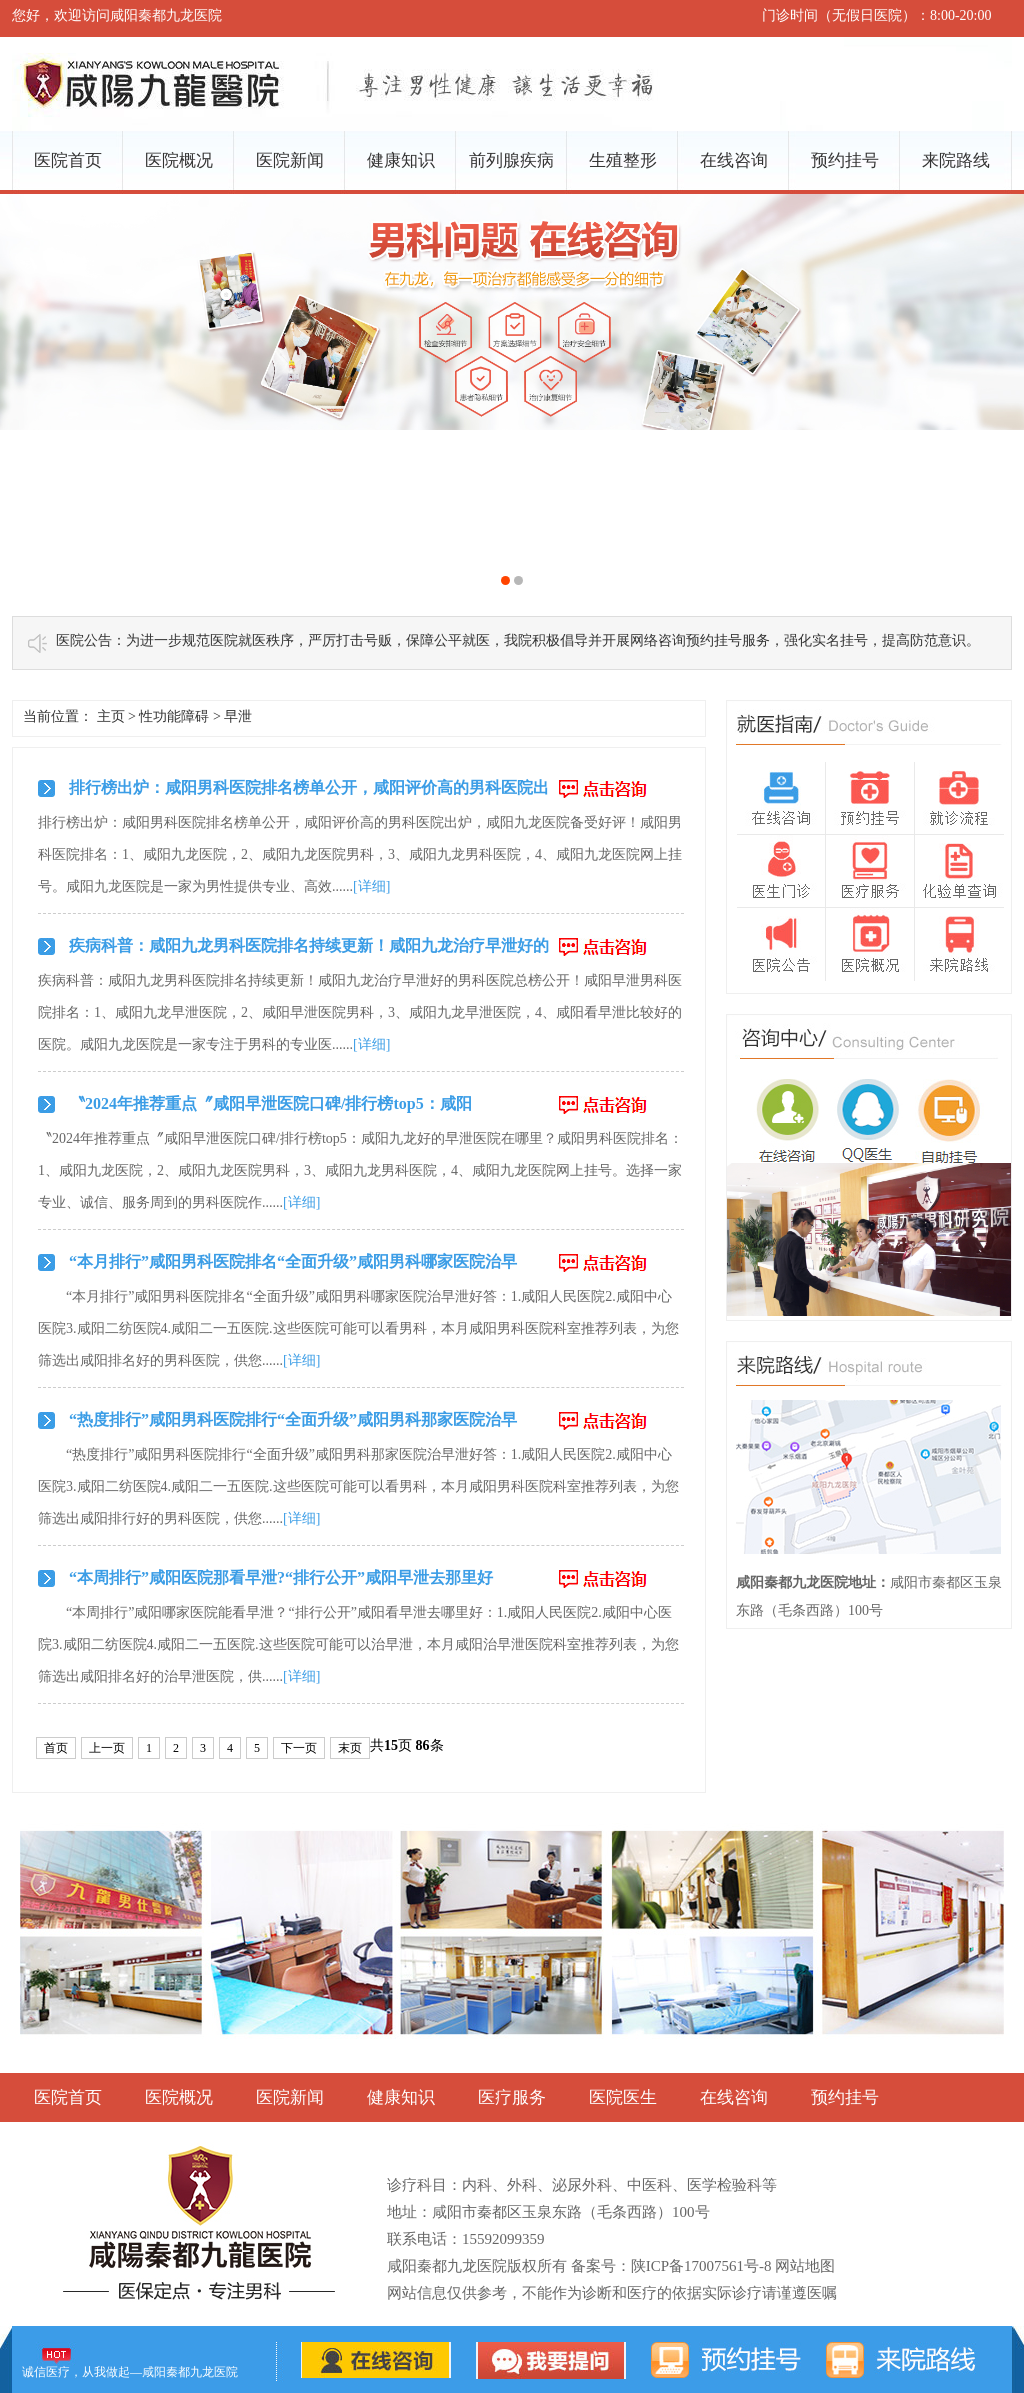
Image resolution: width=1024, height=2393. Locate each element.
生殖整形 (623, 160)
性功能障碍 (174, 716)
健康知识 (401, 160)
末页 (350, 1748)
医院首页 (68, 160)
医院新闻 (290, 160)
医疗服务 (512, 2097)
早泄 (238, 716)
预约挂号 (845, 160)
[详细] (371, 886)
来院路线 (956, 160)
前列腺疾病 (511, 160)
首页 (56, 1748)
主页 (111, 716)
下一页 (299, 1748)
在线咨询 (734, 160)
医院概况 (179, 160)
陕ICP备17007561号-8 (701, 2266)
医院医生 (623, 2097)
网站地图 (805, 2266)
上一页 (107, 1748)
